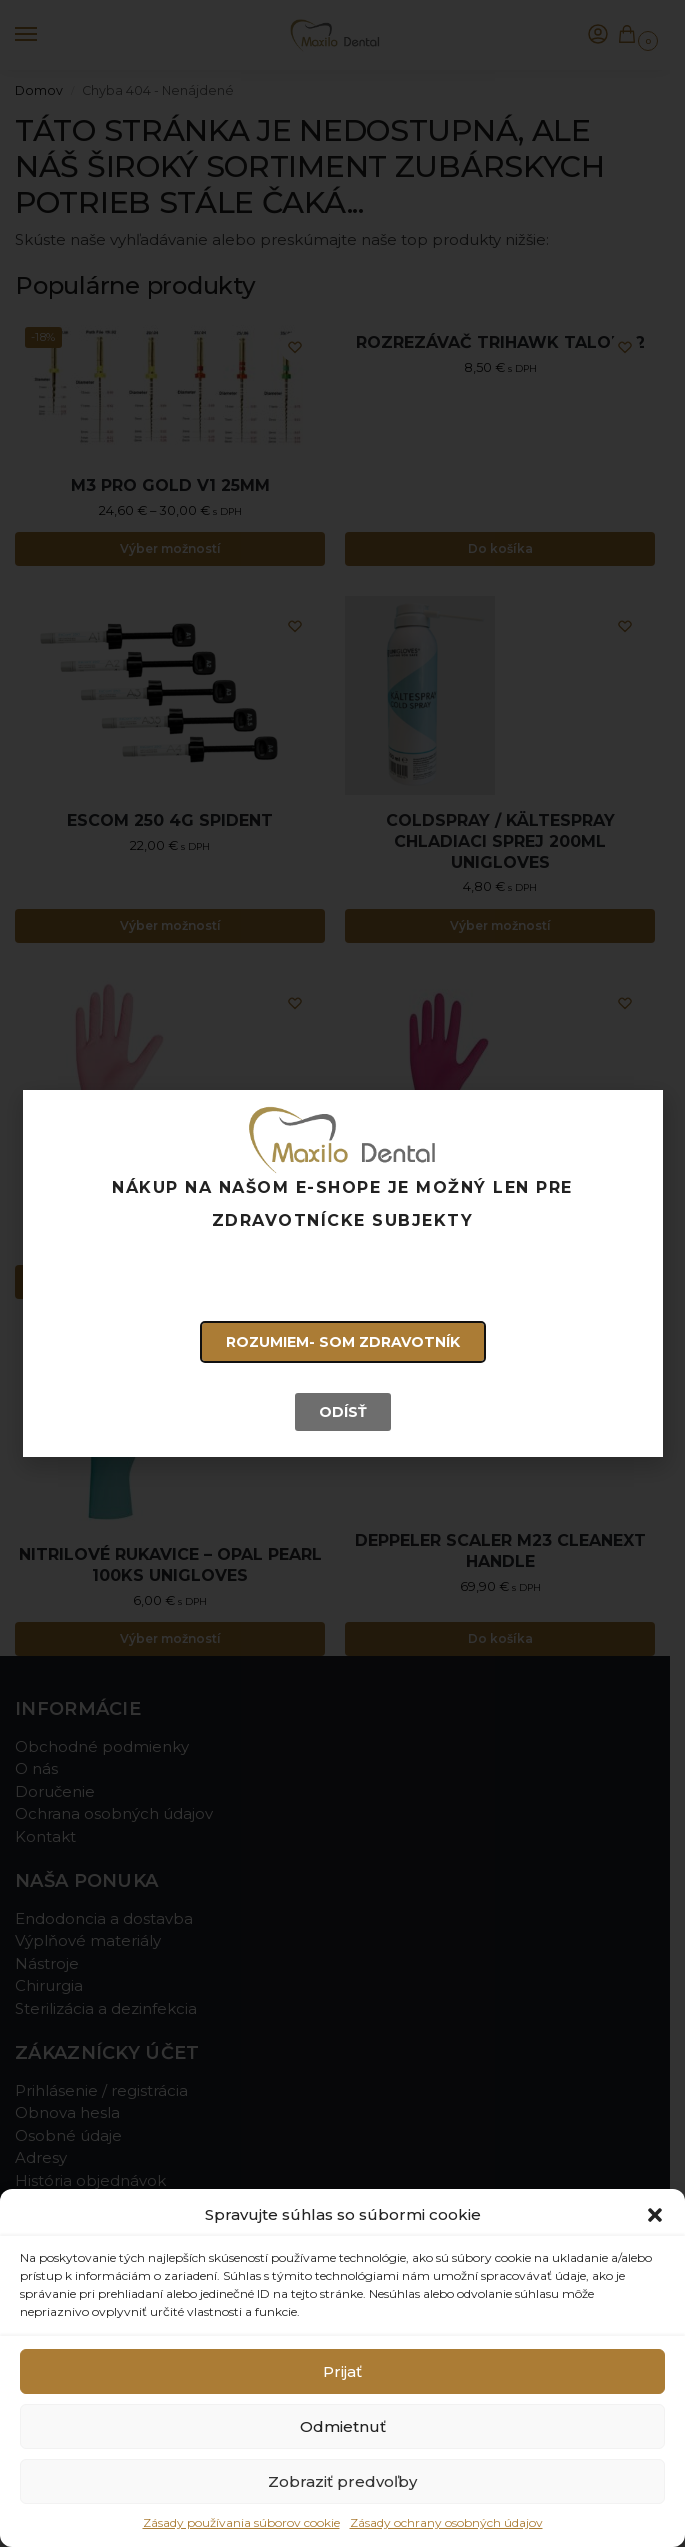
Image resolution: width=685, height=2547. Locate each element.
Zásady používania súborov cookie (241, 2522)
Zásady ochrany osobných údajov (446, 2522)
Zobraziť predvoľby (342, 2481)
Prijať (342, 2371)
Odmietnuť (343, 2426)
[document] (342, 1273)
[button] (655, 2215)
